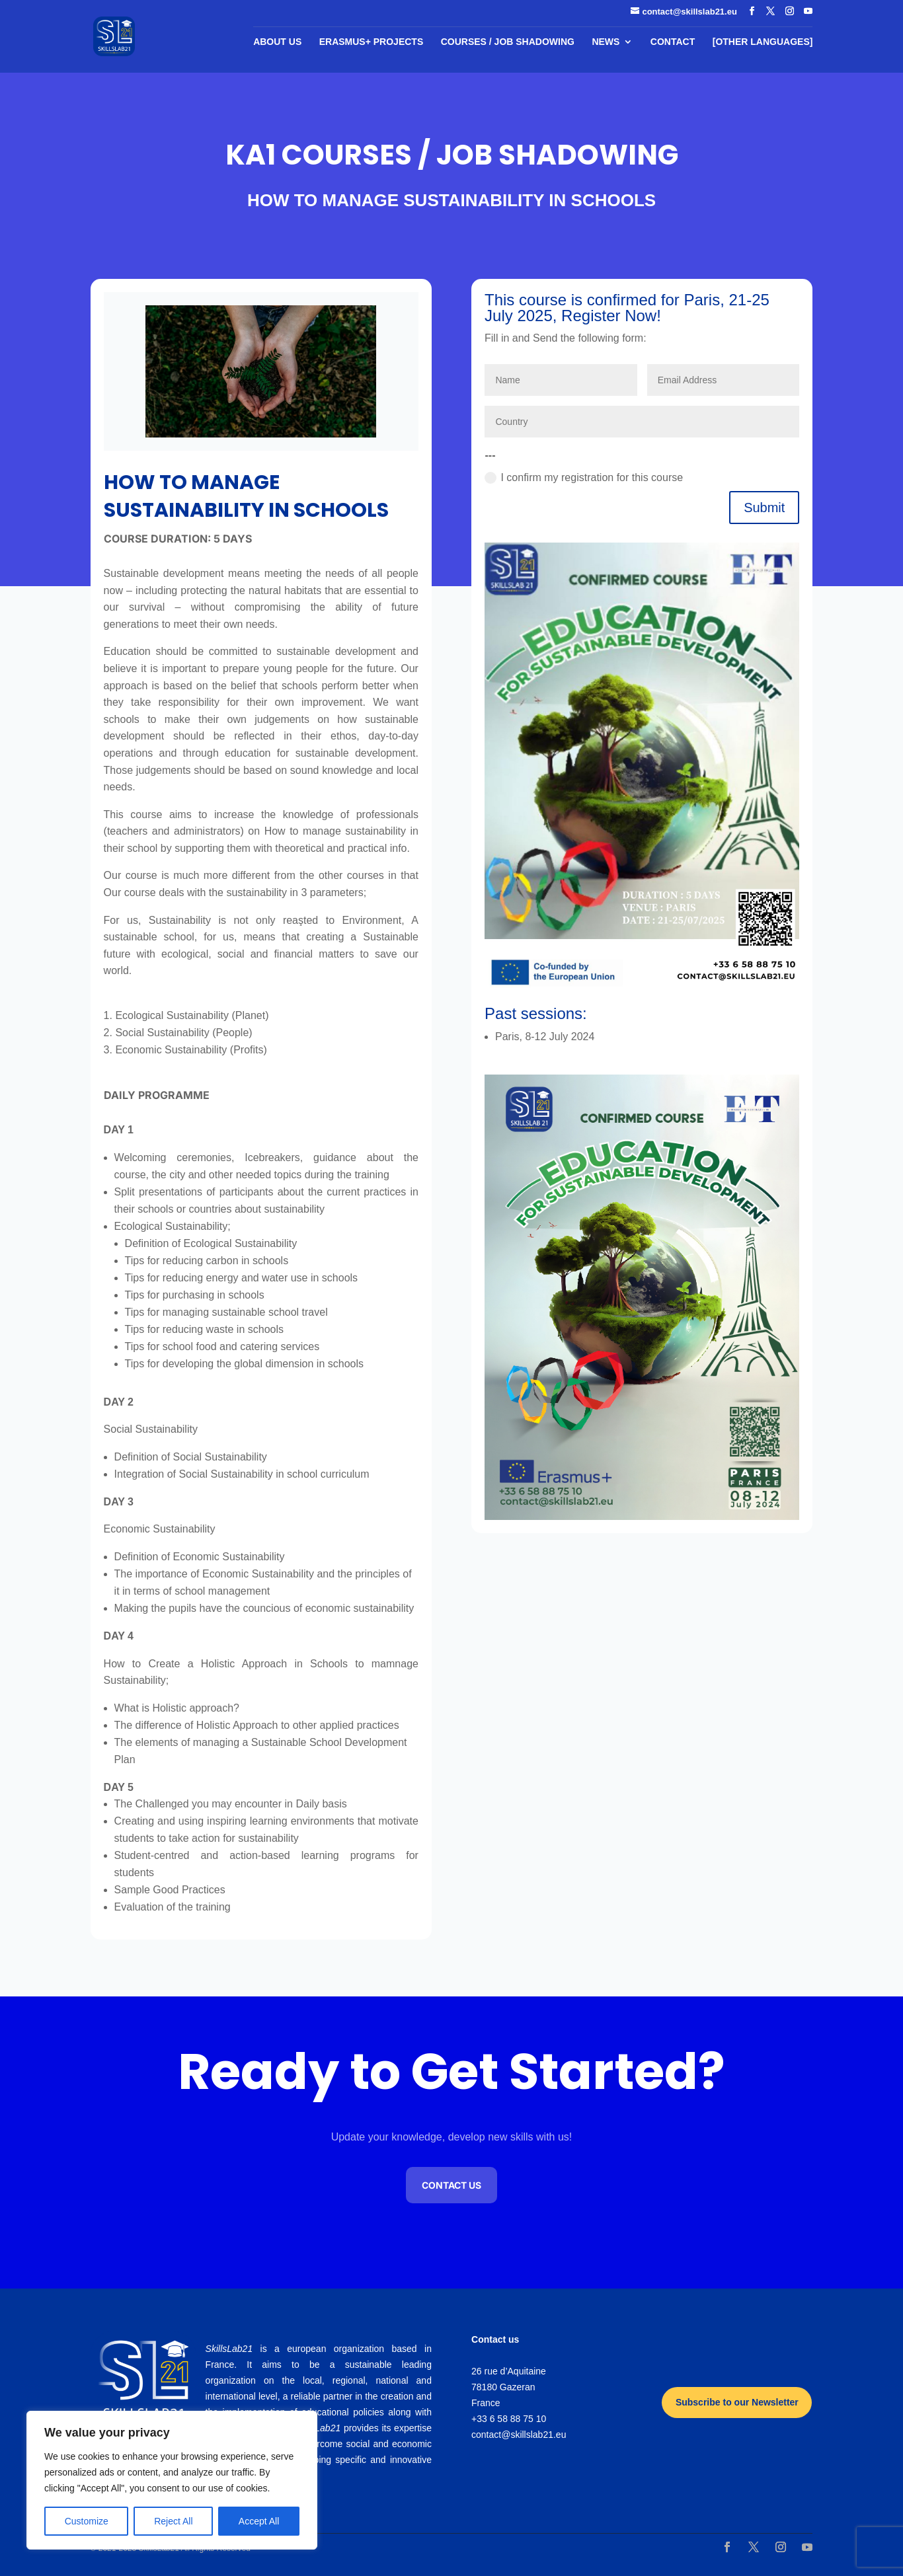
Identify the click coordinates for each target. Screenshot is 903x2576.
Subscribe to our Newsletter (737, 2402)
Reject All (173, 2521)
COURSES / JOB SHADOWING (507, 42)
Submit (764, 507)
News (605, 42)
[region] (171, 2480)
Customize (86, 2521)
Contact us (451, 2185)
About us (277, 42)
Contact (672, 42)
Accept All (259, 2521)
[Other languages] (763, 42)
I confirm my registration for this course (584, 478)
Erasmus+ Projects (371, 42)
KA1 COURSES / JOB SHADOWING (451, 154)
